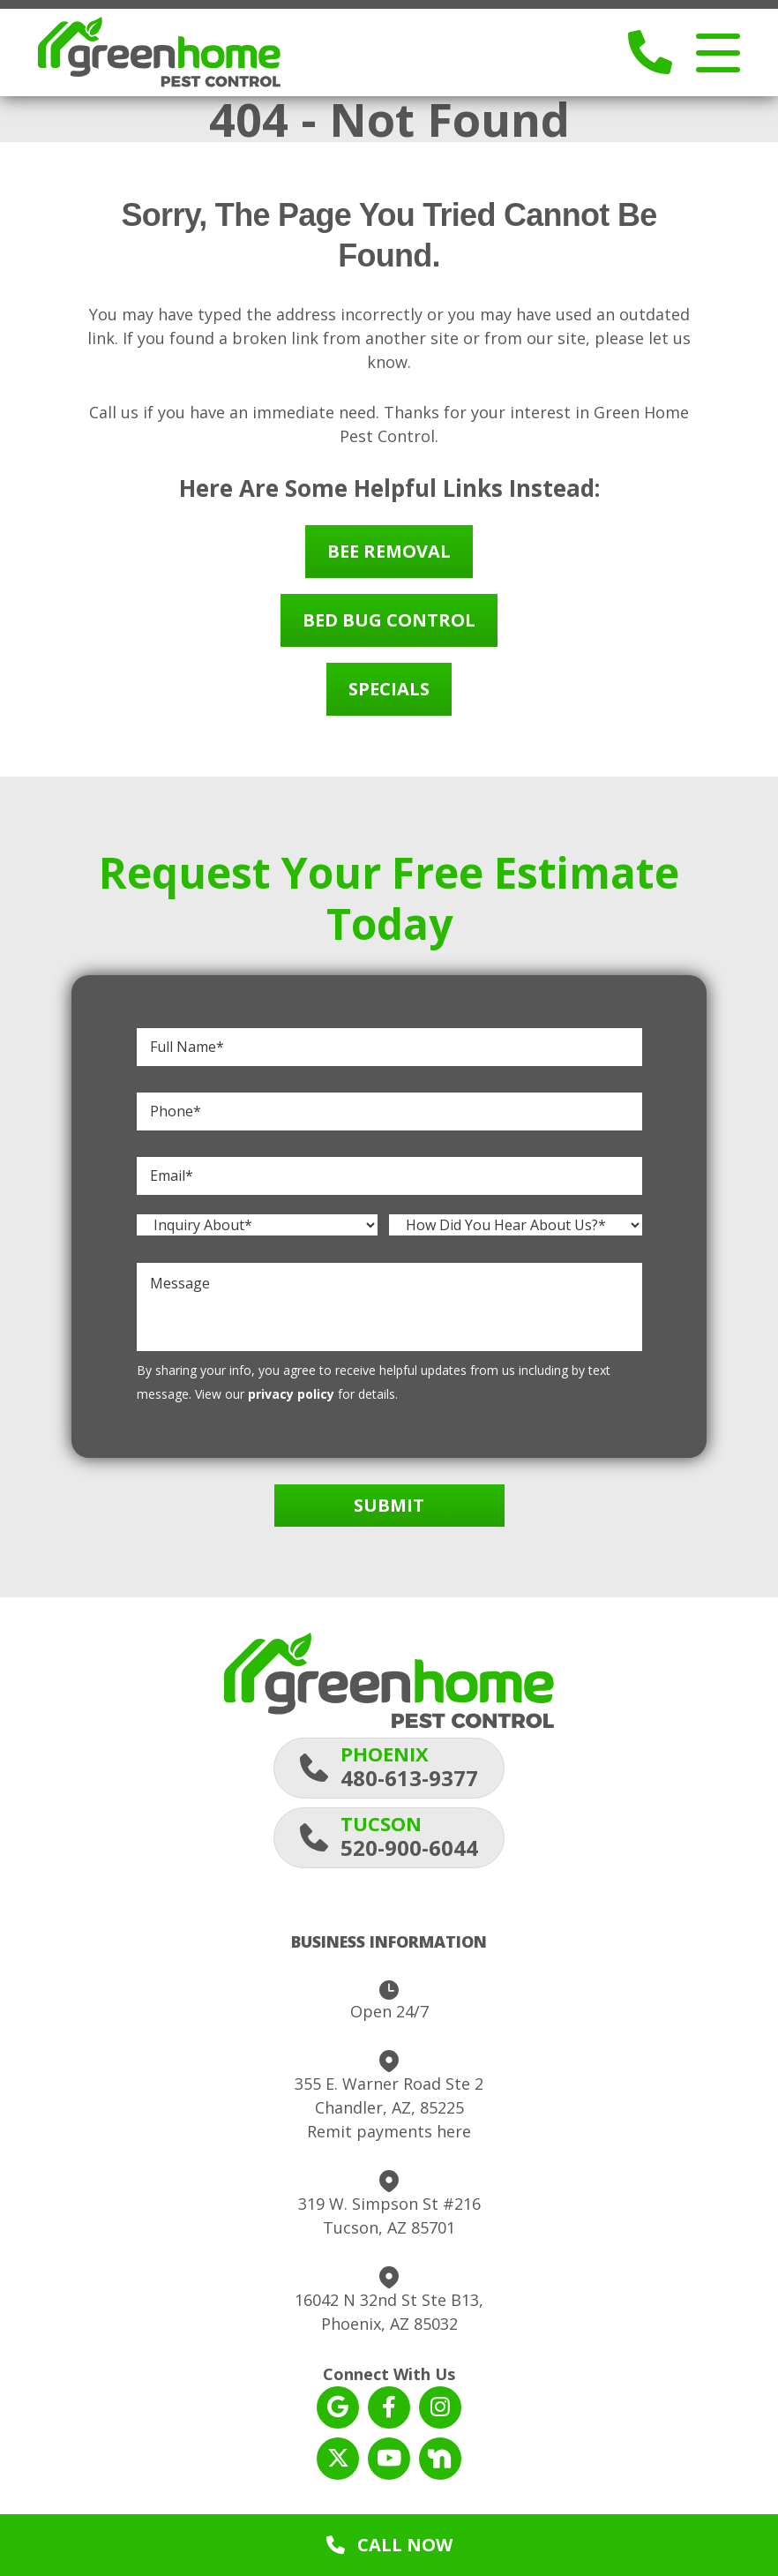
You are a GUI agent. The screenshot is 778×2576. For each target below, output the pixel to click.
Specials (389, 691)
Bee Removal (389, 554)
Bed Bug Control (389, 623)
